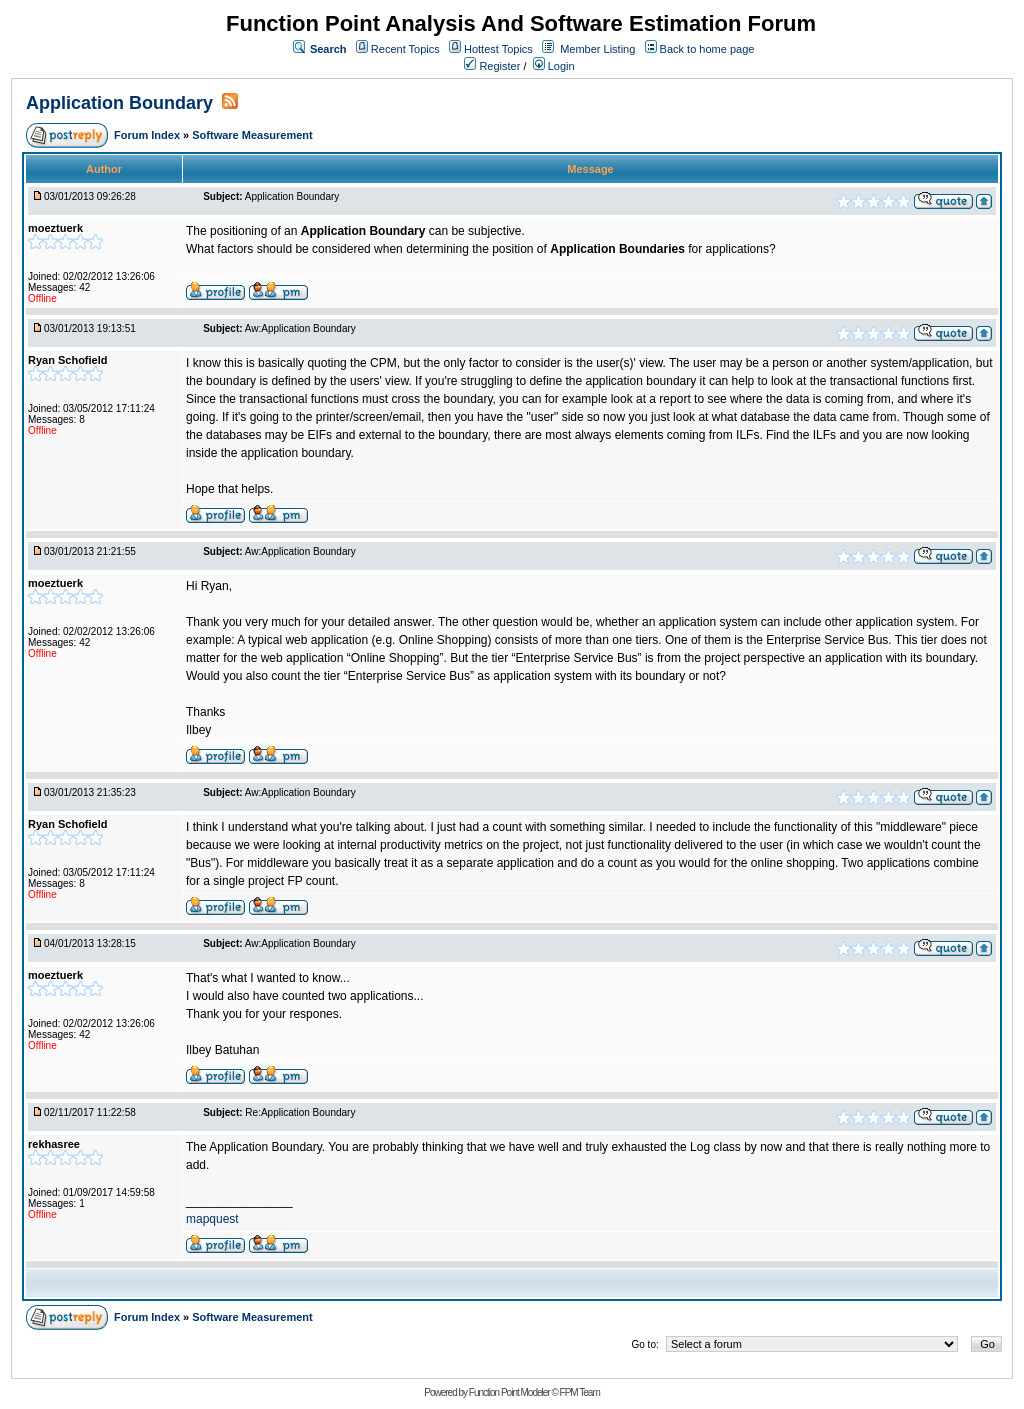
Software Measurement (252, 135)
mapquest (212, 1219)
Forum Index (148, 135)
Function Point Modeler (509, 1392)
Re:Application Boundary (300, 1112)
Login (554, 66)
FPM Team (580, 1392)
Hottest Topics (498, 49)
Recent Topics (405, 49)
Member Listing (597, 49)
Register (492, 66)
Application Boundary (119, 103)
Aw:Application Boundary (300, 328)
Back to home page (707, 49)
